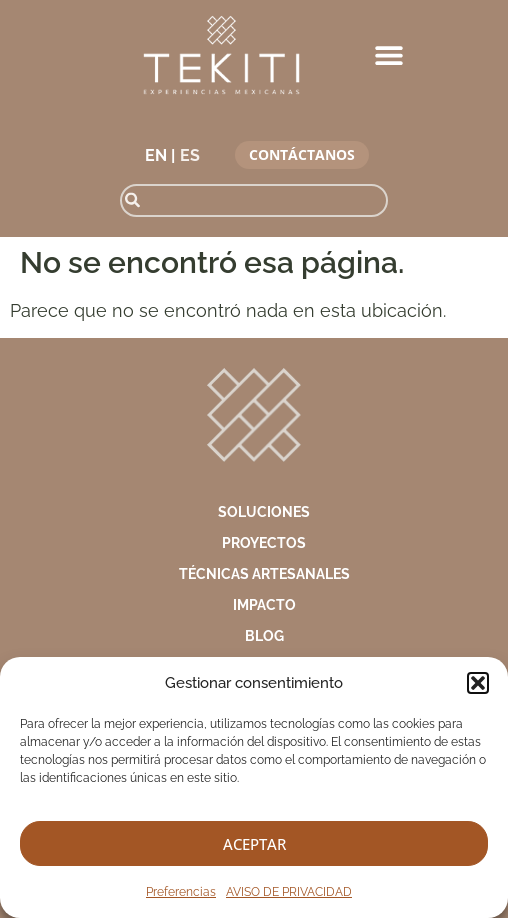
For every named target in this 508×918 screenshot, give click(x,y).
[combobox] (253, 200)
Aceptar (254, 844)
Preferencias (181, 892)
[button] (478, 683)
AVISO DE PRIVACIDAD (289, 892)
